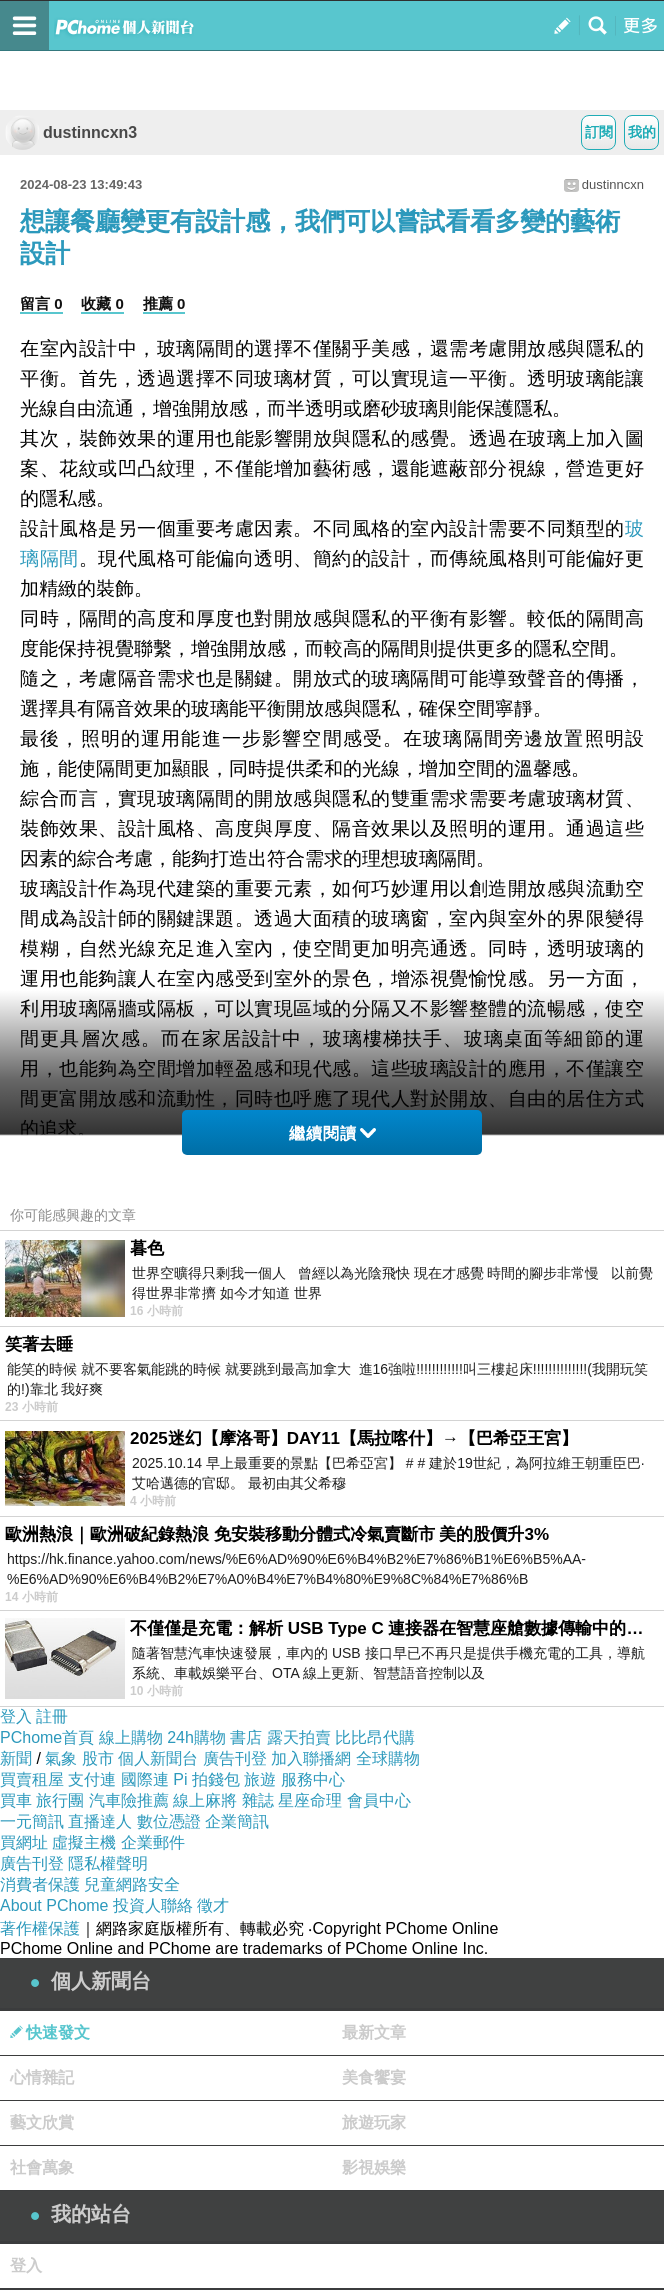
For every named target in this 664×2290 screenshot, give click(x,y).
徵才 (213, 1905)
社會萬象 (42, 2167)
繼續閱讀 (332, 1133)
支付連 (92, 1779)
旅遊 (260, 1779)
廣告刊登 (235, 1758)
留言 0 (41, 303)
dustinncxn (613, 184)
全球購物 (388, 1758)
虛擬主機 (84, 1842)
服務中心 (313, 1779)
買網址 (24, 1842)
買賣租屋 (32, 1779)
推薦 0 (164, 303)
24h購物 (196, 1737)
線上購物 (131, 1737)
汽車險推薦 (129, 1800)
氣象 (61, 1758)
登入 (16, 1716)
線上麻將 (205, 1800)
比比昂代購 (375, 1737)
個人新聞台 (158, 1758)
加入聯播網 (311, 1758)
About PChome (54, 1905)
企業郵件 (153, 1842)
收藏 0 (102, 303)
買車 (16, 1800)
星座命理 (310, 1800)
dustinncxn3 (71, 132)
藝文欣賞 (42, 2122)
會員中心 (379, 1800)
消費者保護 (40, 1884)
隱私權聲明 (108, 1863)
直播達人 (100, 1821)
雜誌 (258, 1800)
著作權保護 (40, 1928)
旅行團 (60, 1800)
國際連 (145, 1779)
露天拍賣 (299, 1737)
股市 (98, 1758)
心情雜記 (42, 2077)
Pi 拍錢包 (206, 1779)
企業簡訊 (237, 1821)
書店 (246, 1737)
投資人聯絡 (153, 1905)
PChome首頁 (47, 1737)
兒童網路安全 (132, 1884)
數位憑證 (169, 1821)
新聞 (16, 1758)
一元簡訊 (32, 1821)
